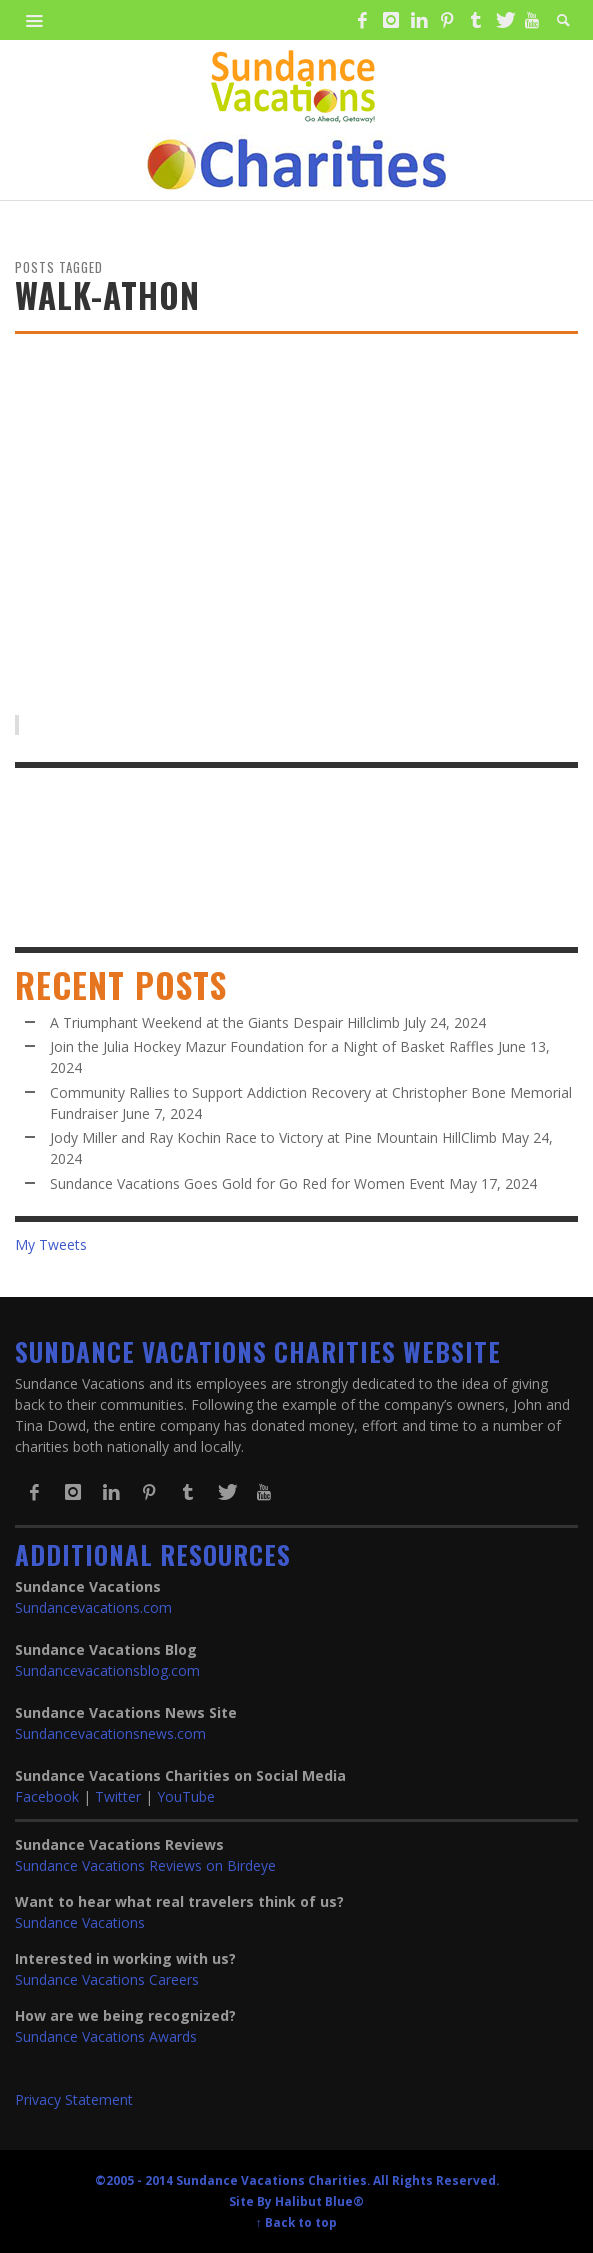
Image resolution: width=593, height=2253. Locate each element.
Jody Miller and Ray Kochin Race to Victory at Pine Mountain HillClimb (273, 1137)
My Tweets (51, 1244)
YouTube (186, 1796)
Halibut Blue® (319, 2201)
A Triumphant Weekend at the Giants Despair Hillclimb (225, 1022)
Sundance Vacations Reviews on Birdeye (145, 1865)
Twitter (118, 1796)
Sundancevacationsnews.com (110, 1733)
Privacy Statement (74, 2099)
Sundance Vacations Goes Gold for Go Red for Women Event (247, 1183)
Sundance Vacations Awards (106, 2036)
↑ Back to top (296, 2222)
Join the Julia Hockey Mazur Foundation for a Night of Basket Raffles (272, 1046)
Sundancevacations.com (93, 1607)
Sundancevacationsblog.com (107, 1670)
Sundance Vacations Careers (107, 1979)
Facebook (47, 1796)
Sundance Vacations (80, 1922)
